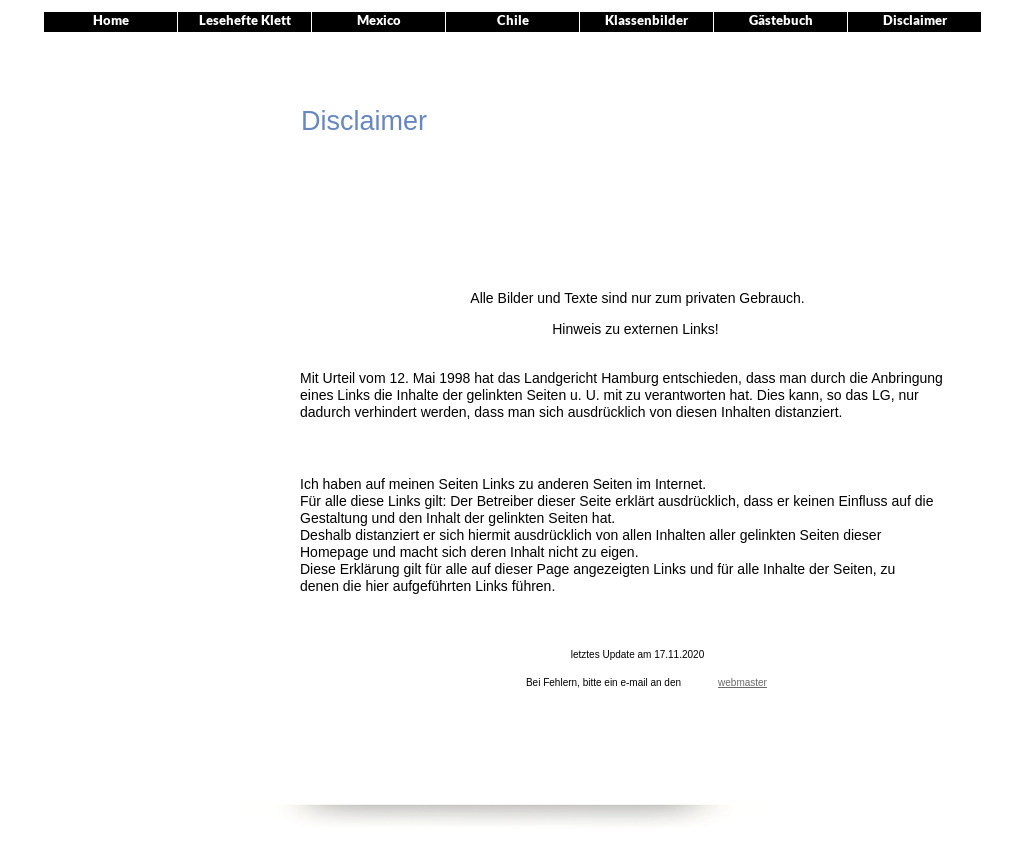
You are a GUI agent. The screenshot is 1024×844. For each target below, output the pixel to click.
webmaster (742, 682)
